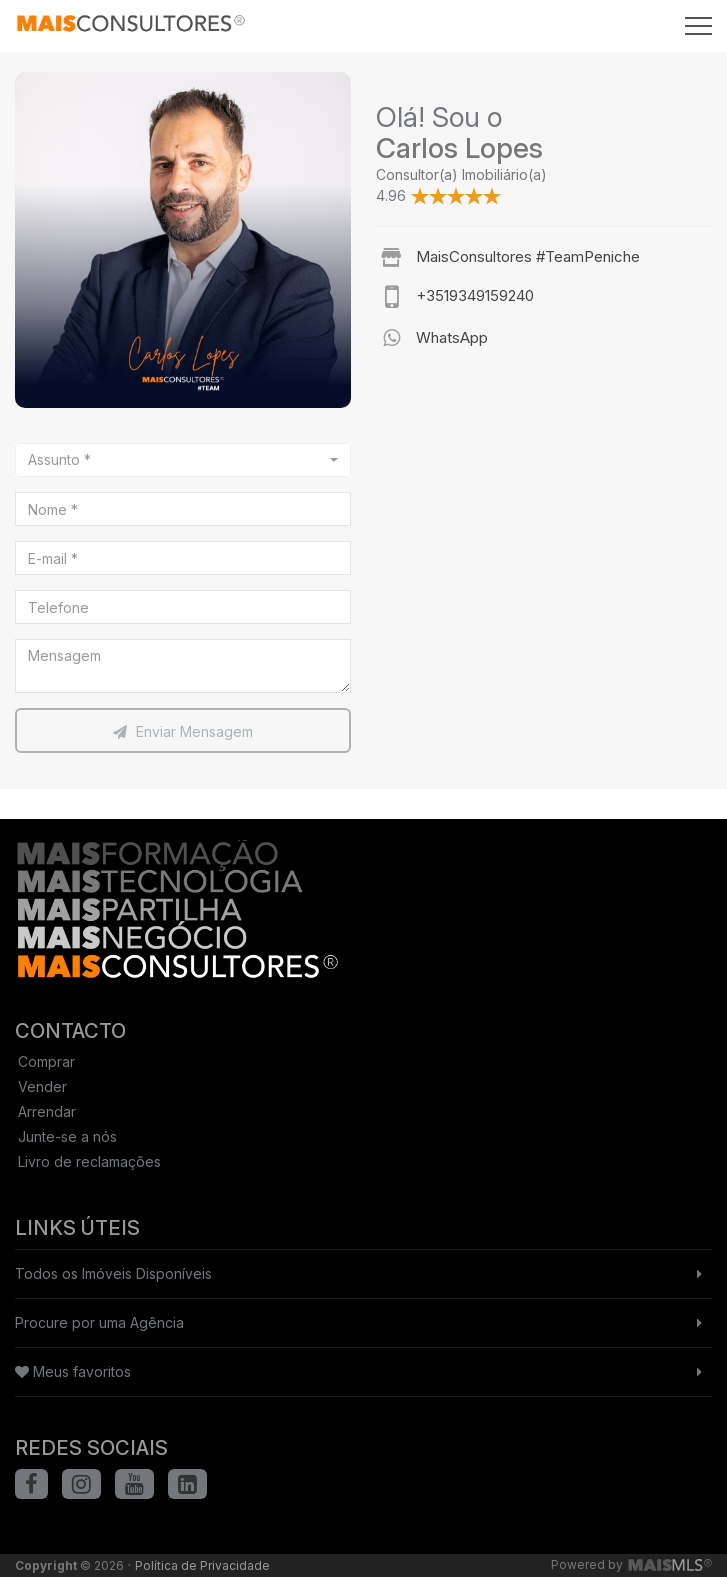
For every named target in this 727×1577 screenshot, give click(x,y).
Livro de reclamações (89, 1161)
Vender (42, 1086)
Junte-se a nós (67, 1136)
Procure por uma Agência (99, 1322)
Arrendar (47, 1111)
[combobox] (183, 460)
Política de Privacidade (202, 1565)
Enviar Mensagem (183, 731)
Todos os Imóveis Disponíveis (113, 1273)
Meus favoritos (73, 1371)
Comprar (46, 1061)
